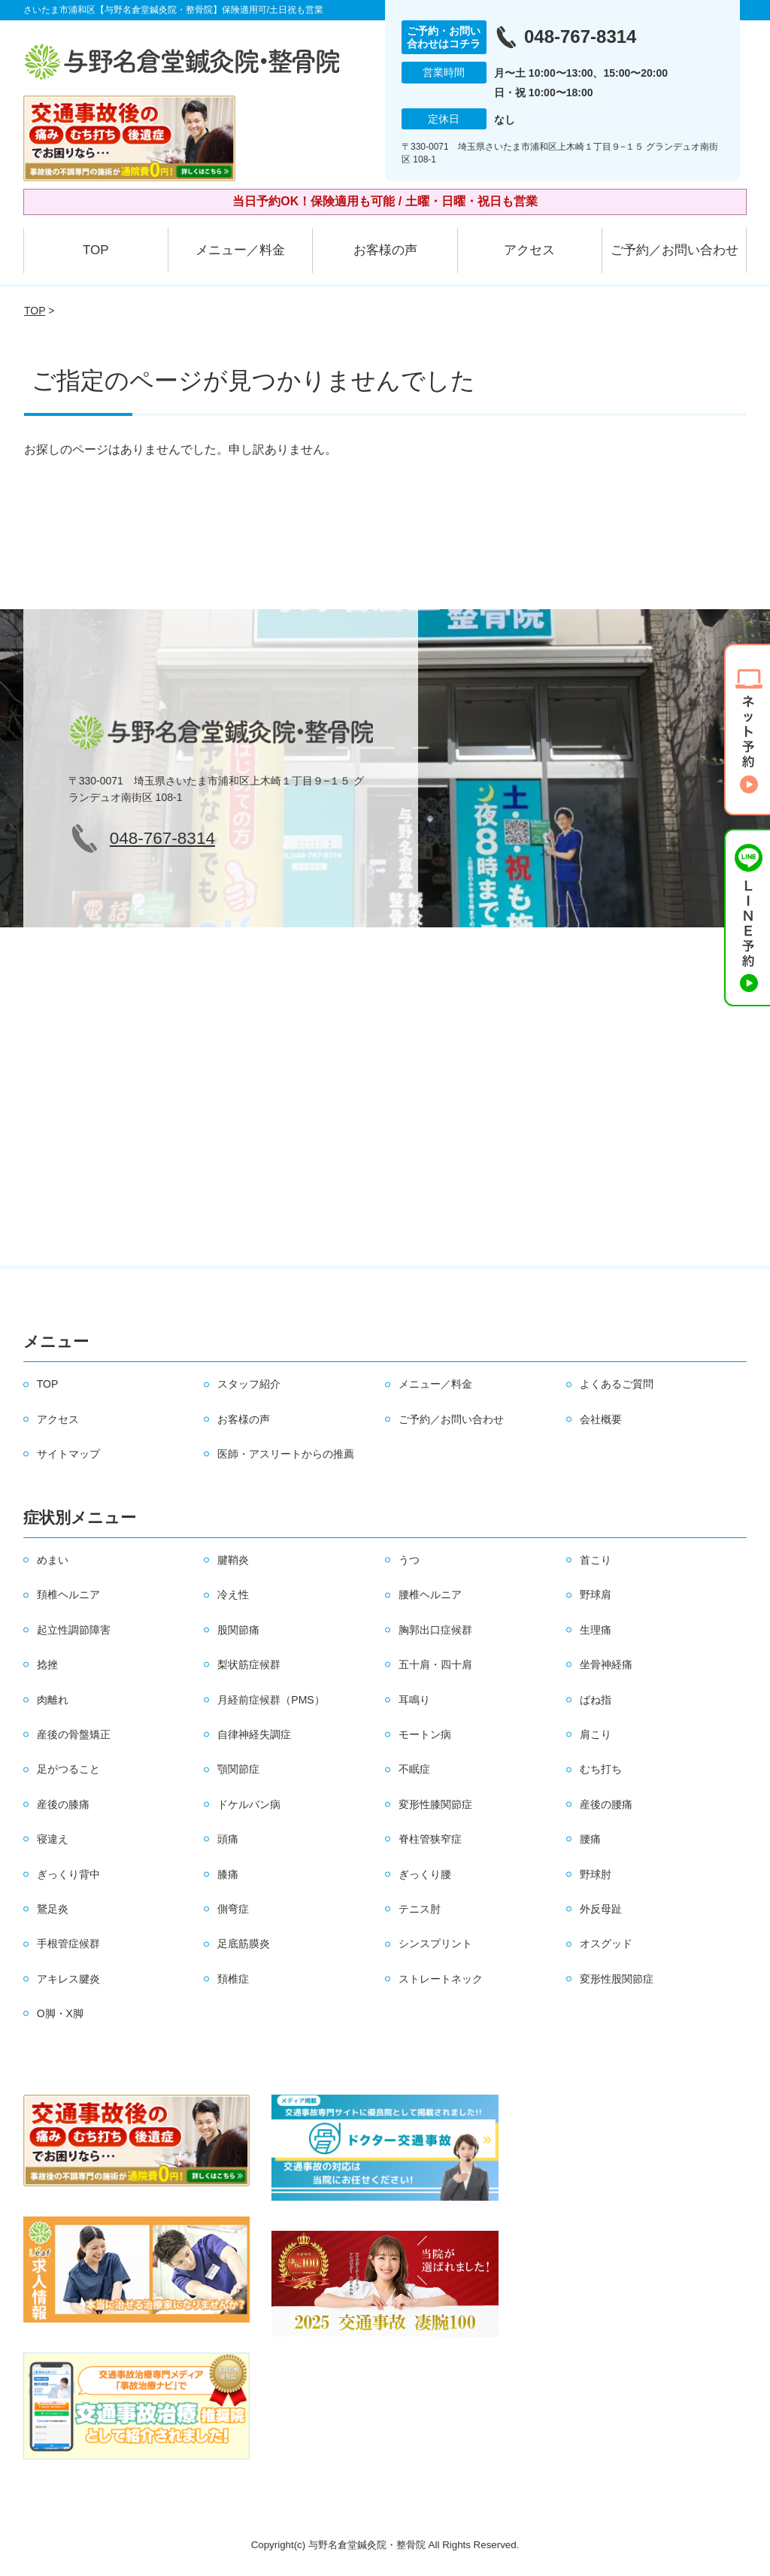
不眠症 (414, 1769)
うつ (409, 1560)
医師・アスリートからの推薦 (285, 1454)
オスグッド (606, 1943)
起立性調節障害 (74, 1630)
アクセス (529, 250)
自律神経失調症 (254, 1734)
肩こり (595, 1734)
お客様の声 (385, 250)
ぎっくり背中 (68, 1874)
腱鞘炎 (233, 1560)
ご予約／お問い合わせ (674, 250)
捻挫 (47, 1664)
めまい (52, 1560)
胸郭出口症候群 (435, 1630)
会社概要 (601, 1419)
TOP (96, 250)
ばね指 (595, 1700)
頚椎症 (233, 1979)
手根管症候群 (68, 1943)
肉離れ (52, 1700)
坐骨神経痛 (606, 1664)
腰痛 (590, 1839)
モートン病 (425, 1734)
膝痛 (227, 1874)
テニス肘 (420, 1909)
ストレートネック (441, 1979)
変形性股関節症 (616, 1979)
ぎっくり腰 (425, 1874)
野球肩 (595, 1594)
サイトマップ (68, 1454)
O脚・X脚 (60, 2013)
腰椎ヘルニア (430, 1594)
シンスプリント (435, 1943)
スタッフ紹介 (248, 1384)
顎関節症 (238, 1769)
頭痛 (227, 1839)
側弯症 (233, 1909)
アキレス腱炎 (68, 1979)
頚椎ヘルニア (68, 1594)
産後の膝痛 (63, 1804)
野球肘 (595, 1874)
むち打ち (601, 1769)
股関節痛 (238, 1630)
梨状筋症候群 (248, 1664)
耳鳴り (414, 1700)
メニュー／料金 (240, 250)
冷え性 (233, 1594)
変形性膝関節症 (435, 1804)
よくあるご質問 (616, 1384)
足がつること (68, 1769)
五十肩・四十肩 (435, 1664)
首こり (595, 1560)
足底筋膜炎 (243, 1943)
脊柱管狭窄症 (430, 1839)
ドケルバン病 (248, 1804)
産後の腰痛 (606, 1804)
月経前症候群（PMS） (270, 1700)
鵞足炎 (52, 1909)
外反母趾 (601, 1909)
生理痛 (595, 1630)
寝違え (52, 1839)
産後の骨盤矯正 (74, 1734)
